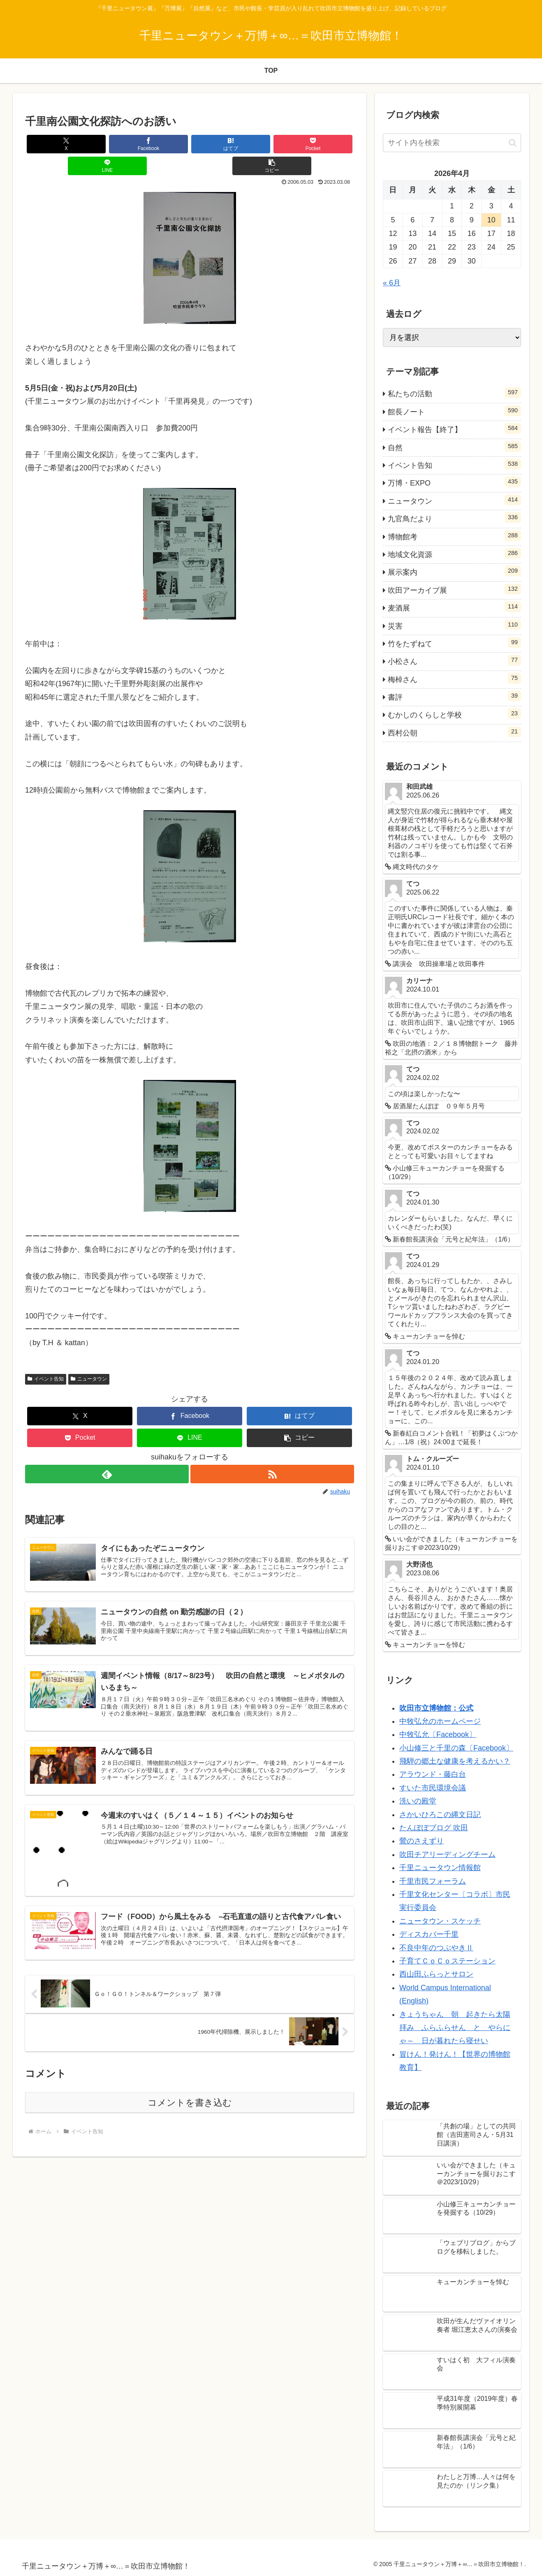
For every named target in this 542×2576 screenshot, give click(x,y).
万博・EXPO (454, 481)
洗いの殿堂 (417, 1801)
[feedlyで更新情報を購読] (106, 1452)
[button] (326, 144)
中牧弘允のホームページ (440, 1721)
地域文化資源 (454, 553)
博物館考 (454, 535)
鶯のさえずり (421, 1841)
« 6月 (392, 283)
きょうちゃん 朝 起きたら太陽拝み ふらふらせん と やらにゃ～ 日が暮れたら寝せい (454, 2027)
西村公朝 (454, 731)
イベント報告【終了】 (454, 428)
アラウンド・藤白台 (432, 1774)
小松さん (454, 660)
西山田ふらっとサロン (436, 1974)
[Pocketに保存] (217, 144)
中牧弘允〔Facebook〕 (437, 1734)
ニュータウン (89, 1357)
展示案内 (454, 571)
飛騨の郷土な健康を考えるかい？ (454, 1761)
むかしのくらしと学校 (454, 713)
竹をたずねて (454, 642)
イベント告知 (46, 1357)
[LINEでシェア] (272, 144)
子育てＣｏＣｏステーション (447, 1961)
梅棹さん (454, 678)
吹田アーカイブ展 (454, 589)
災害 (454, 625)
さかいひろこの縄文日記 (440, 1815)
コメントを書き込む (190, 2090)
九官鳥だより (454, 517)
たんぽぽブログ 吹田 (433, 1828)
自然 (454, 446)
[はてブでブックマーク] (162, 144)
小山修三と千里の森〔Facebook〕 (456, 1748)
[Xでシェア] (52, 144)
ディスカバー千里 (429, 1934)
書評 (454, 696)
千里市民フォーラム (432, 1881)
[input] (452, 143)
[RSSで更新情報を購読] (272, 1452)
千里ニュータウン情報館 (440, 1868)
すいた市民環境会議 (432, 1788)
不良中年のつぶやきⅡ (436, 1948)
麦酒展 (454, 606)
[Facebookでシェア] (107, 144)
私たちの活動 (454, 392)
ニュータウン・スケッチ (440, 1921)
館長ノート (454, 410)
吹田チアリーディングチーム (447, 1854)
